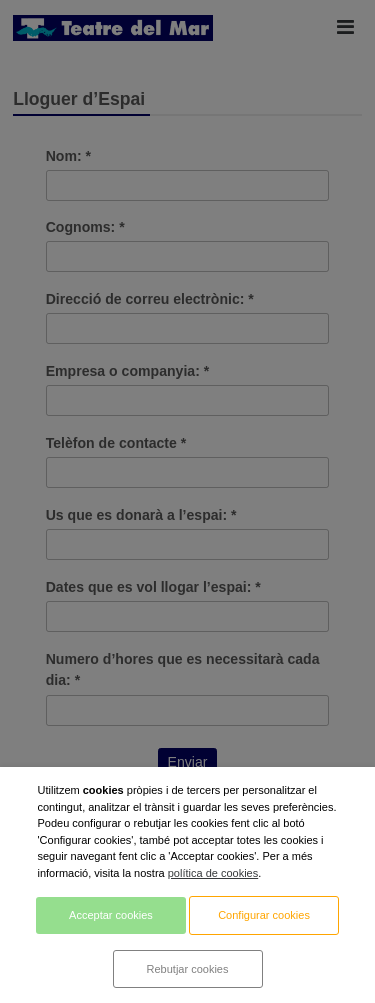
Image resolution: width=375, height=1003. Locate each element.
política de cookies (213, 873)
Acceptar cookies (111, 915)
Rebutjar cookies (188, 969)
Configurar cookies (264, 915)
